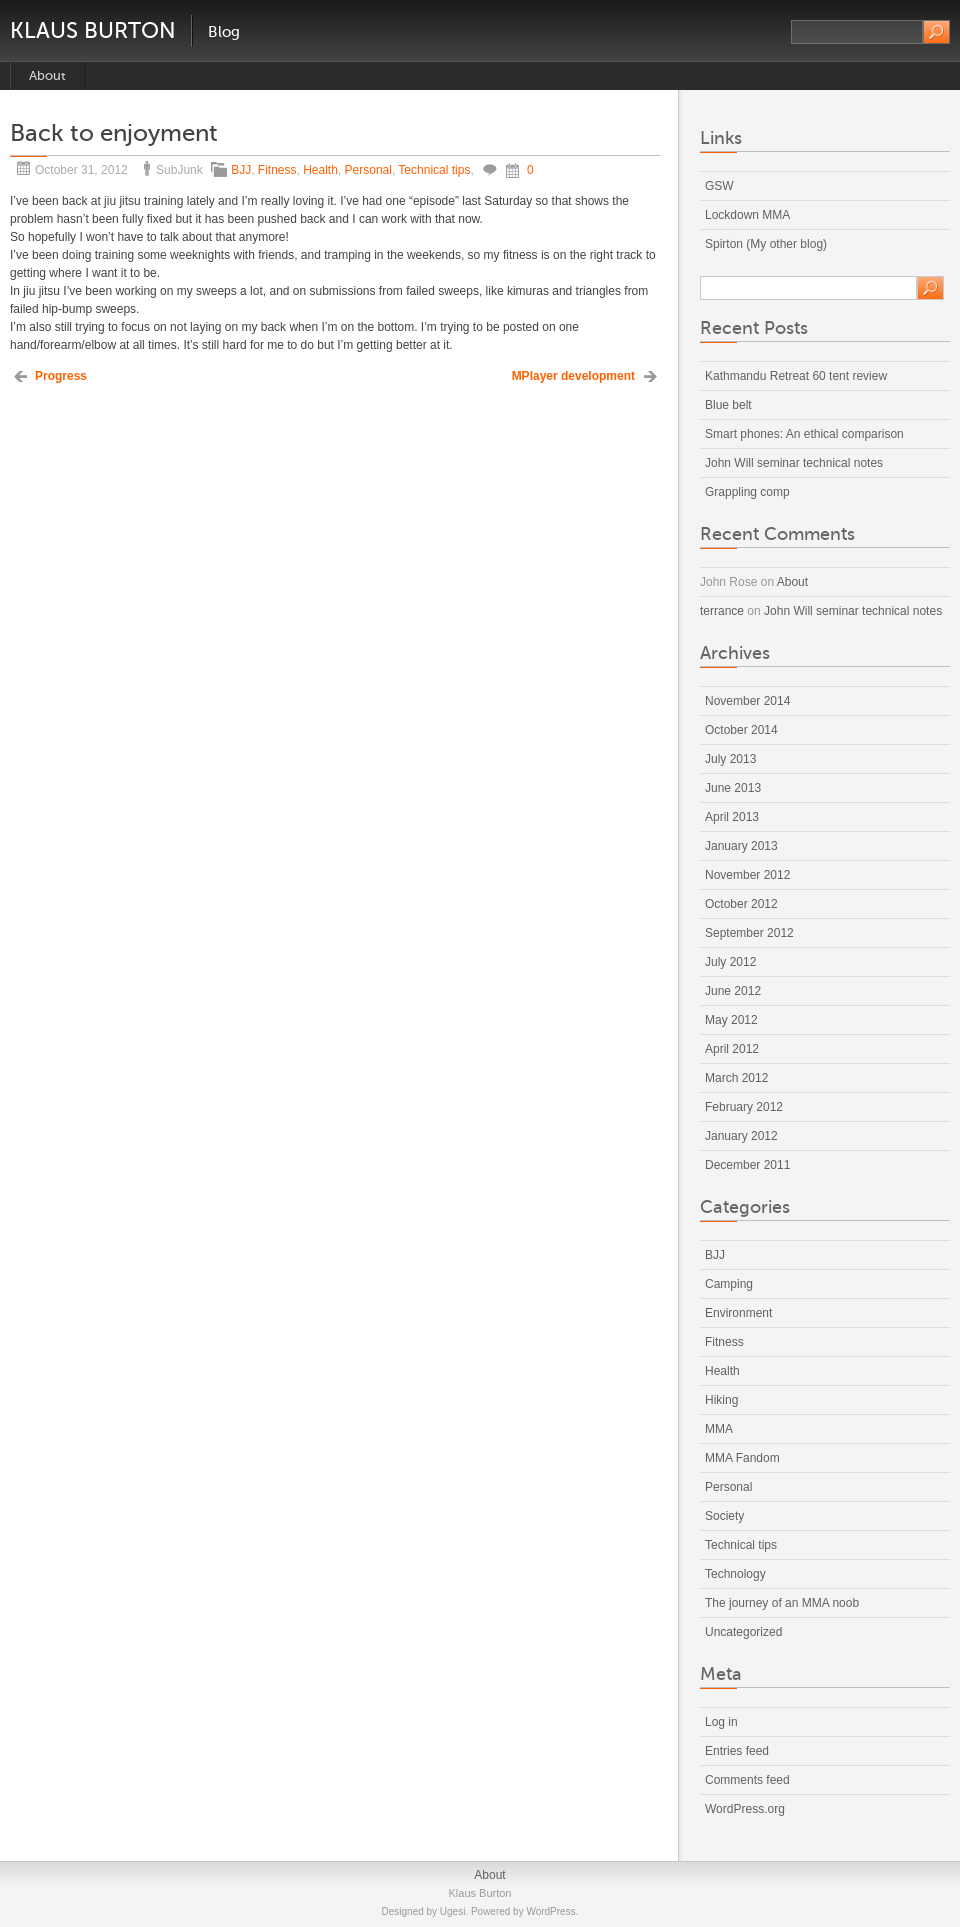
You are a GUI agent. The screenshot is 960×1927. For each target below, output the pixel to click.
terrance (722, 611)
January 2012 (741, 1136)
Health (320, 170)
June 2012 (733, 991)
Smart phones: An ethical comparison (804, 434)
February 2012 (744, 1107)
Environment (738, 1313)
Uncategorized (743, 1632)
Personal (368, 170)
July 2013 (730, 759)
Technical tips (434, 170)
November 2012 (747, 875)
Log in (721, 1722)
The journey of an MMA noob (782, 1603)
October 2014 (741, 730)
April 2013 (732, 817)
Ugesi (453, 1911)
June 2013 (733, 788)
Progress (61, 376)
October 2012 (741, 904)
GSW (719, 186)
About (47, 75)
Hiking (721, 1400)
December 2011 (747, 1165)
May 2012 (731, 1020)
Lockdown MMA (747, 215)
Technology (735, 1574)
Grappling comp (747, 492)
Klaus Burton (93, 30)
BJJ (241, 170)
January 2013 (741, 846)
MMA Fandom (742, 1458)
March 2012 (736, 1078)
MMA (719, 1429)
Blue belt (728, 405)
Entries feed (737, 1751)
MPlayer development (573, 376)
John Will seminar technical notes (794, 463)
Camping (729, 1284)
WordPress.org (745, 1809)
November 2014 (747, 701)
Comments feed (747, 1780)
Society (724, 1516)
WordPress (550, 1911)
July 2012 (730, 962)
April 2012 (732, 1049)
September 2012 (749, 933)
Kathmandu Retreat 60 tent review (796, 376)
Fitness (277, 170)
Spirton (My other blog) (766, 244)
